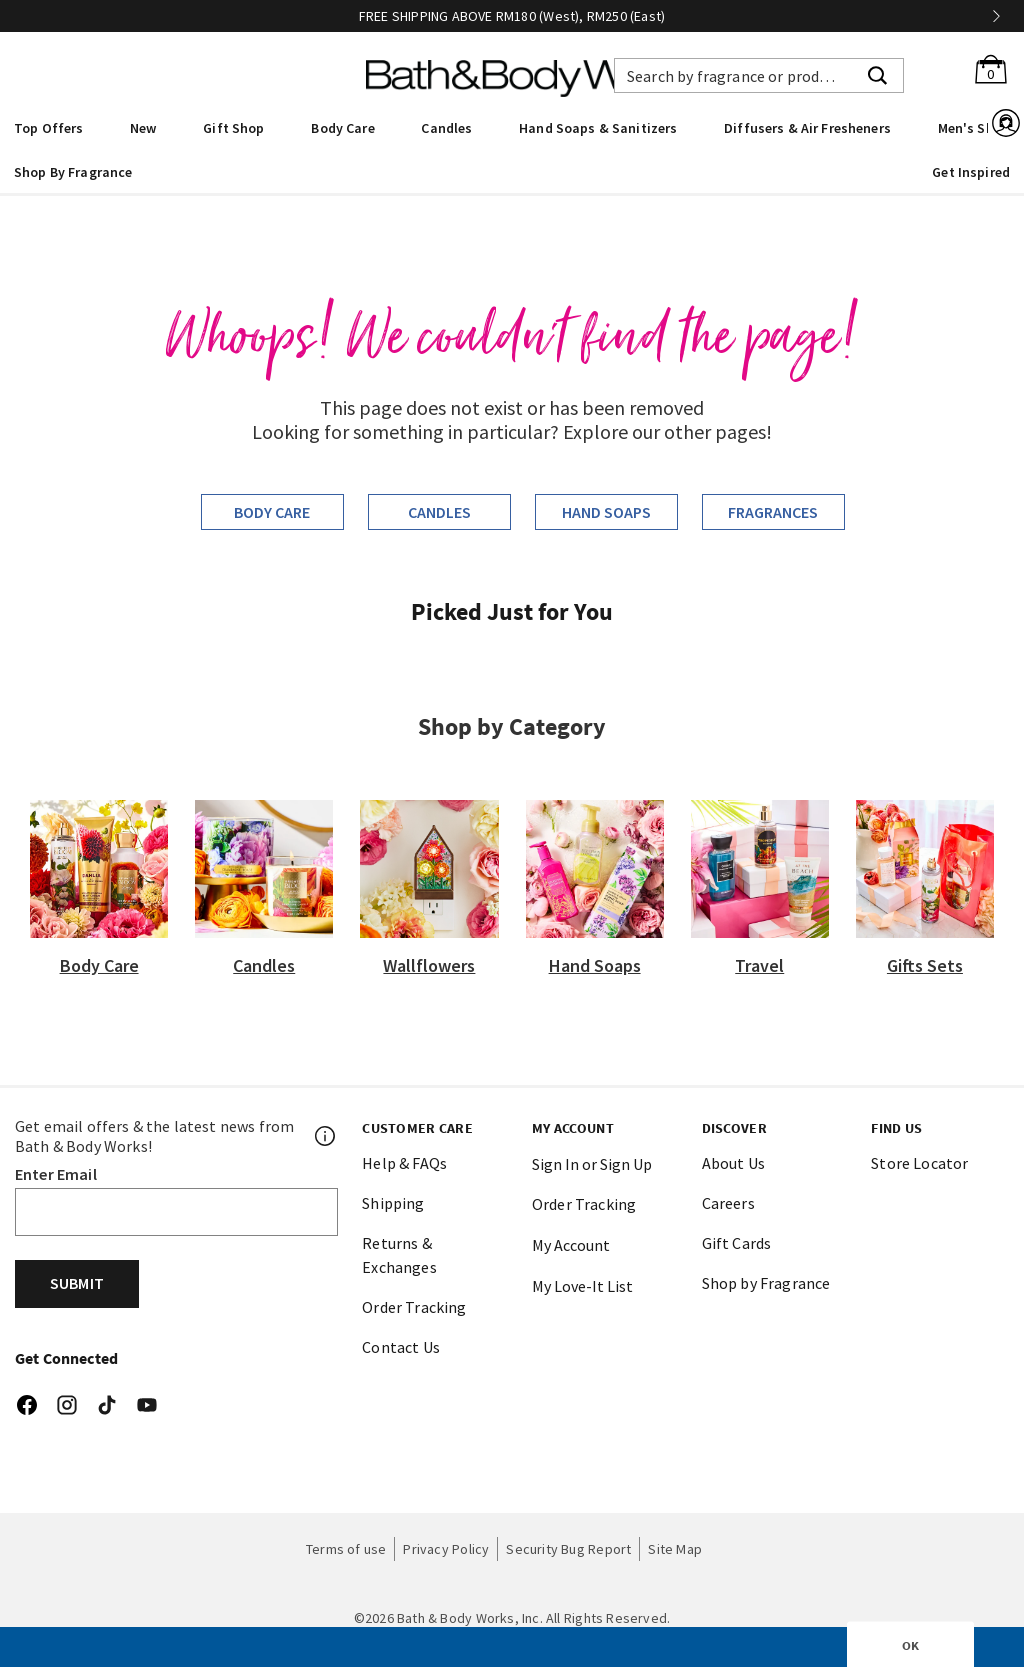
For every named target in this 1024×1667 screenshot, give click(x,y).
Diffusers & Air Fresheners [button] (807, 128)
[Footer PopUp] (326, 1136)
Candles (439, 512)
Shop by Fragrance (766, 1283)
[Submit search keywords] (877, 73)
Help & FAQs (404, 1163)
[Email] (176, 1212)
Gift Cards (737, 1243)
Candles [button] (446, 128)
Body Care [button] (342, 128)
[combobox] (759, 75)
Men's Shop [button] (974, 128)
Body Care (272, 512)
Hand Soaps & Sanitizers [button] (598, 128)
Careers (728, 1203)
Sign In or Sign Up (592, 1164)
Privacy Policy (446, 1549)
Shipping (393, 1203)
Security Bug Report (568, 1549)
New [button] (143, 128)
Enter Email (56, 1174)
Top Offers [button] (48, 128)
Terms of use (346, 1549)
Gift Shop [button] (233, 128)
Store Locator (919, 1163)
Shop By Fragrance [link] (73, 172)
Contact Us (401, 1347)
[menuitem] (48, 127)
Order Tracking (414, 1307)
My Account (571, 1245)
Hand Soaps (606, 512)
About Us (733, 1163)
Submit (77, 1283)
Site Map (675, 1549)
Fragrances (773, 512)
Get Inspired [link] (971, 172)
